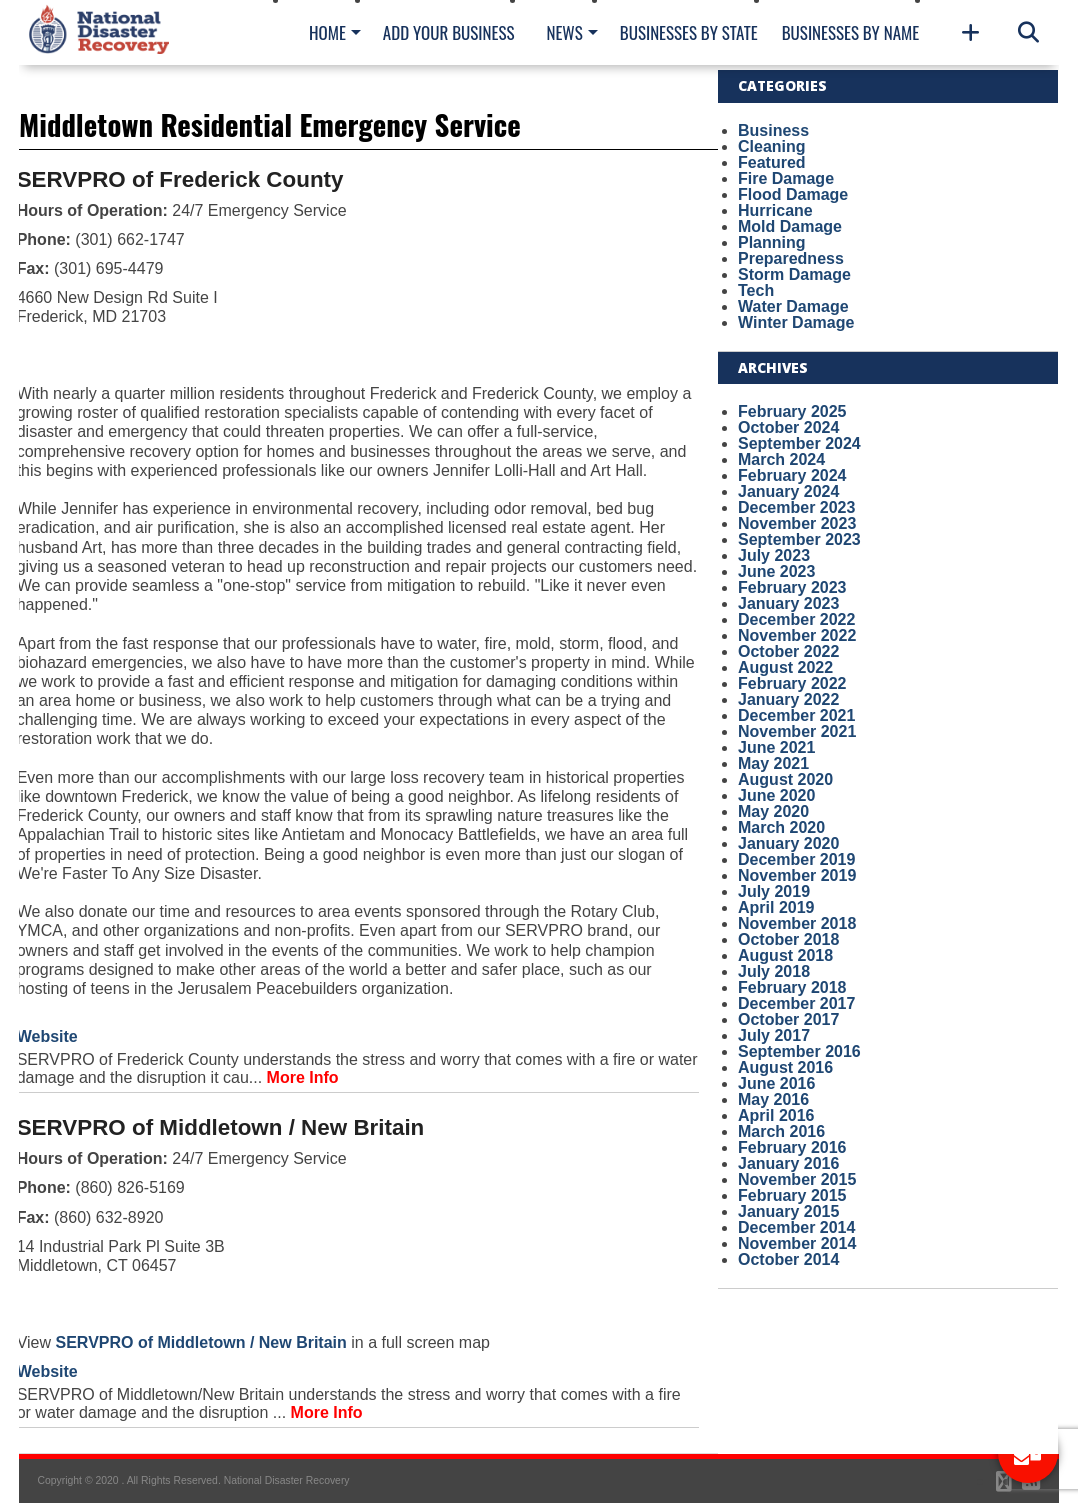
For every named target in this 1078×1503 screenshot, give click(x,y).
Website (47, 1036)
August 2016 (785, 1067)
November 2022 (797, 635)
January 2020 (788, 843)
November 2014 (797, 1243)
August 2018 (785, 955)
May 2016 (773, 1099)
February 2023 (792, 587)
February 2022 (792, 683)
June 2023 (776, 571)
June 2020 (776, 795)
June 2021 (776, 747)
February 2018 (792, 987)
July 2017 (774, 1035)
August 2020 (785, 779)
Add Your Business (449, 32)
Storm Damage (794, 274)
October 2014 (788, 1259)
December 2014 (796, 1227)
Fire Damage (786, 178)
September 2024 (799, 443)
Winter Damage (796, 322)
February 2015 (792, 1195)
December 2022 (796, 619)
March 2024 (781, 459)
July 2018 (774, 971)
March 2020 (781, 827)
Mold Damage (790, 226)
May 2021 (773, 763)
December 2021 (796, 715)
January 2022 (788, 699)
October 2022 (788, 651)
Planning (772, 242)
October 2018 (788, 939)
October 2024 (788, 427)
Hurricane (775, 210)
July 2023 (774, 555)
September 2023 (799, 539)
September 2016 (799, 1051)
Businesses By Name (850, 32)
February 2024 (792, 475)
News (564, 32)
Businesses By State (689, 32)
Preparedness (791, 258)
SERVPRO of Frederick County (180, 179)
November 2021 (797, 731)
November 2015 (797, 1179)
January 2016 (788, 1163)
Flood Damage (793, 194)
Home (327, 32)
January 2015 (788, 1211)
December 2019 (796, 859)
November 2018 (797, 923)
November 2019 (797, 875)
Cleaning (772, 146)
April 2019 (776, 907)
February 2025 (792, 411)
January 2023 (788, 603)
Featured (772, 162)
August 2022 (785, 667)
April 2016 (776, 1115)
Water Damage (793, 306)
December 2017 (796, 1003)
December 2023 (796, 507)
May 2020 (773, 811)
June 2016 (776, 1083)
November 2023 (797, 523)
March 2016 (781, 1131)
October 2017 (788, 1019)
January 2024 (788, 491)
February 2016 (792, 1147)
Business (773, 130)
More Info (303, 1077)
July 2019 (774, 891)
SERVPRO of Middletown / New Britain (221, 1127)
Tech (756, 290)
